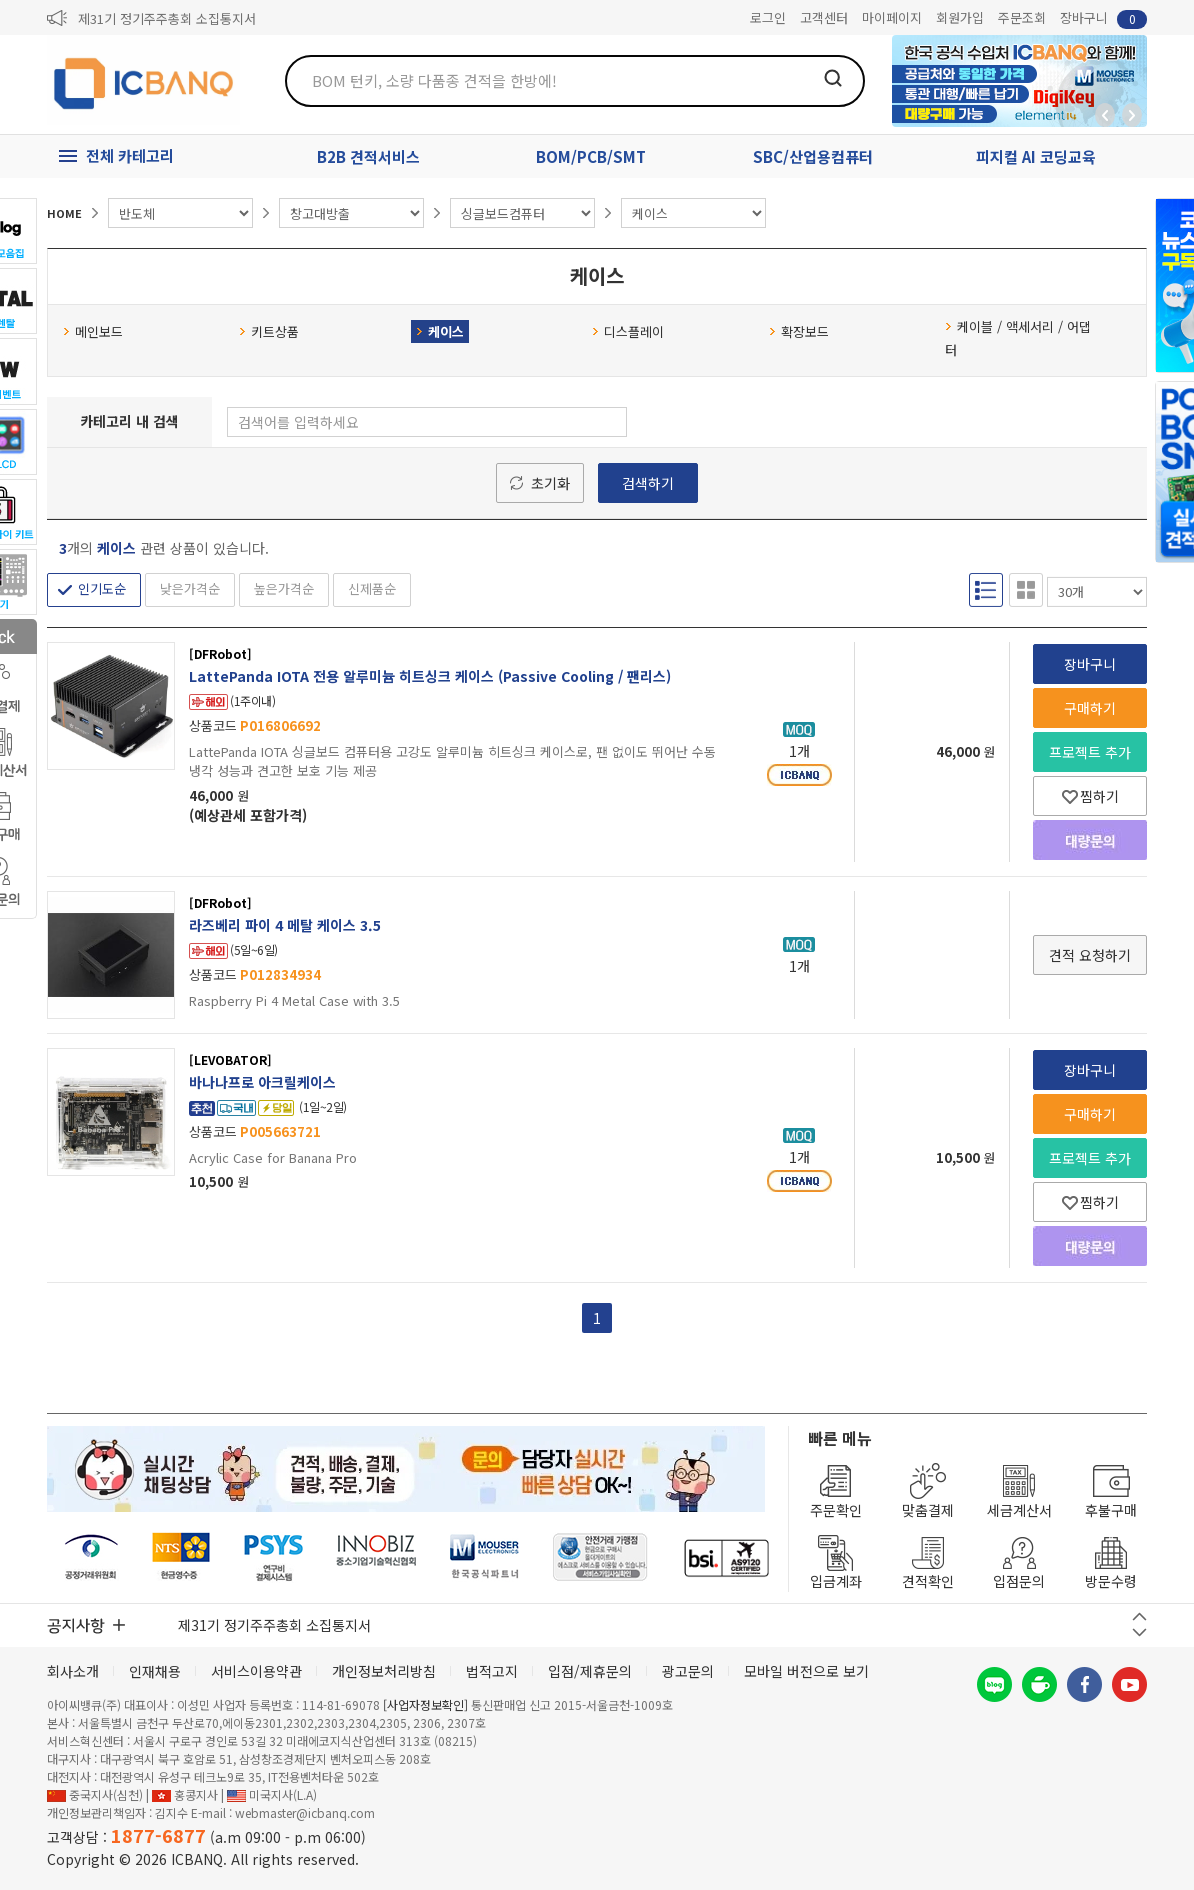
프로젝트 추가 (1090, 752)
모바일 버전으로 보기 (806, 1671)
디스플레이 (628, 331)
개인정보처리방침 (384, 1671)
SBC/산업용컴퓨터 (813, 156)
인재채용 (155, 1671)
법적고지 (492, 1671)
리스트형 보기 (986, 589)
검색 (833, 78)
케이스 (440, 331)
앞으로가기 (1132, 115)
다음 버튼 (1139, 1632)
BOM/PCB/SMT (591, 156)
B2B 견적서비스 (368, 156)
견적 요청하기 (1090, 955)
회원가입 (960, 17)
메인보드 (93, 331)
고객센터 (824, 17)
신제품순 (372, 588)
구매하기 (1090, 708)
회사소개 (73, 1671)
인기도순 (102, 588)
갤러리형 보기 (1026, 589)
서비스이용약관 (256, 1671)
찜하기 (1090, 796)
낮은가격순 (190, 588)
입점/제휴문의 (590, 1671)
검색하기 (648, 483)
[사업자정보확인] (425, 1704)
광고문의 (688, 1671)
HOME (64, 213)
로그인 (768, 17)
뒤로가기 (1105, 115)
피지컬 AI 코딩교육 (1036, 156)
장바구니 (1103, 18)
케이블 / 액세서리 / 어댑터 (1018, 338)
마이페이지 (892, 17)
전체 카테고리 (130, 155)
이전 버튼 (1139, 1616)
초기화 (550, 483)
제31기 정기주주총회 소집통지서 (167, 18)
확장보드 (799, 331)
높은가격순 (284, 588)
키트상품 (269, 331)
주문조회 (1022, 17)
